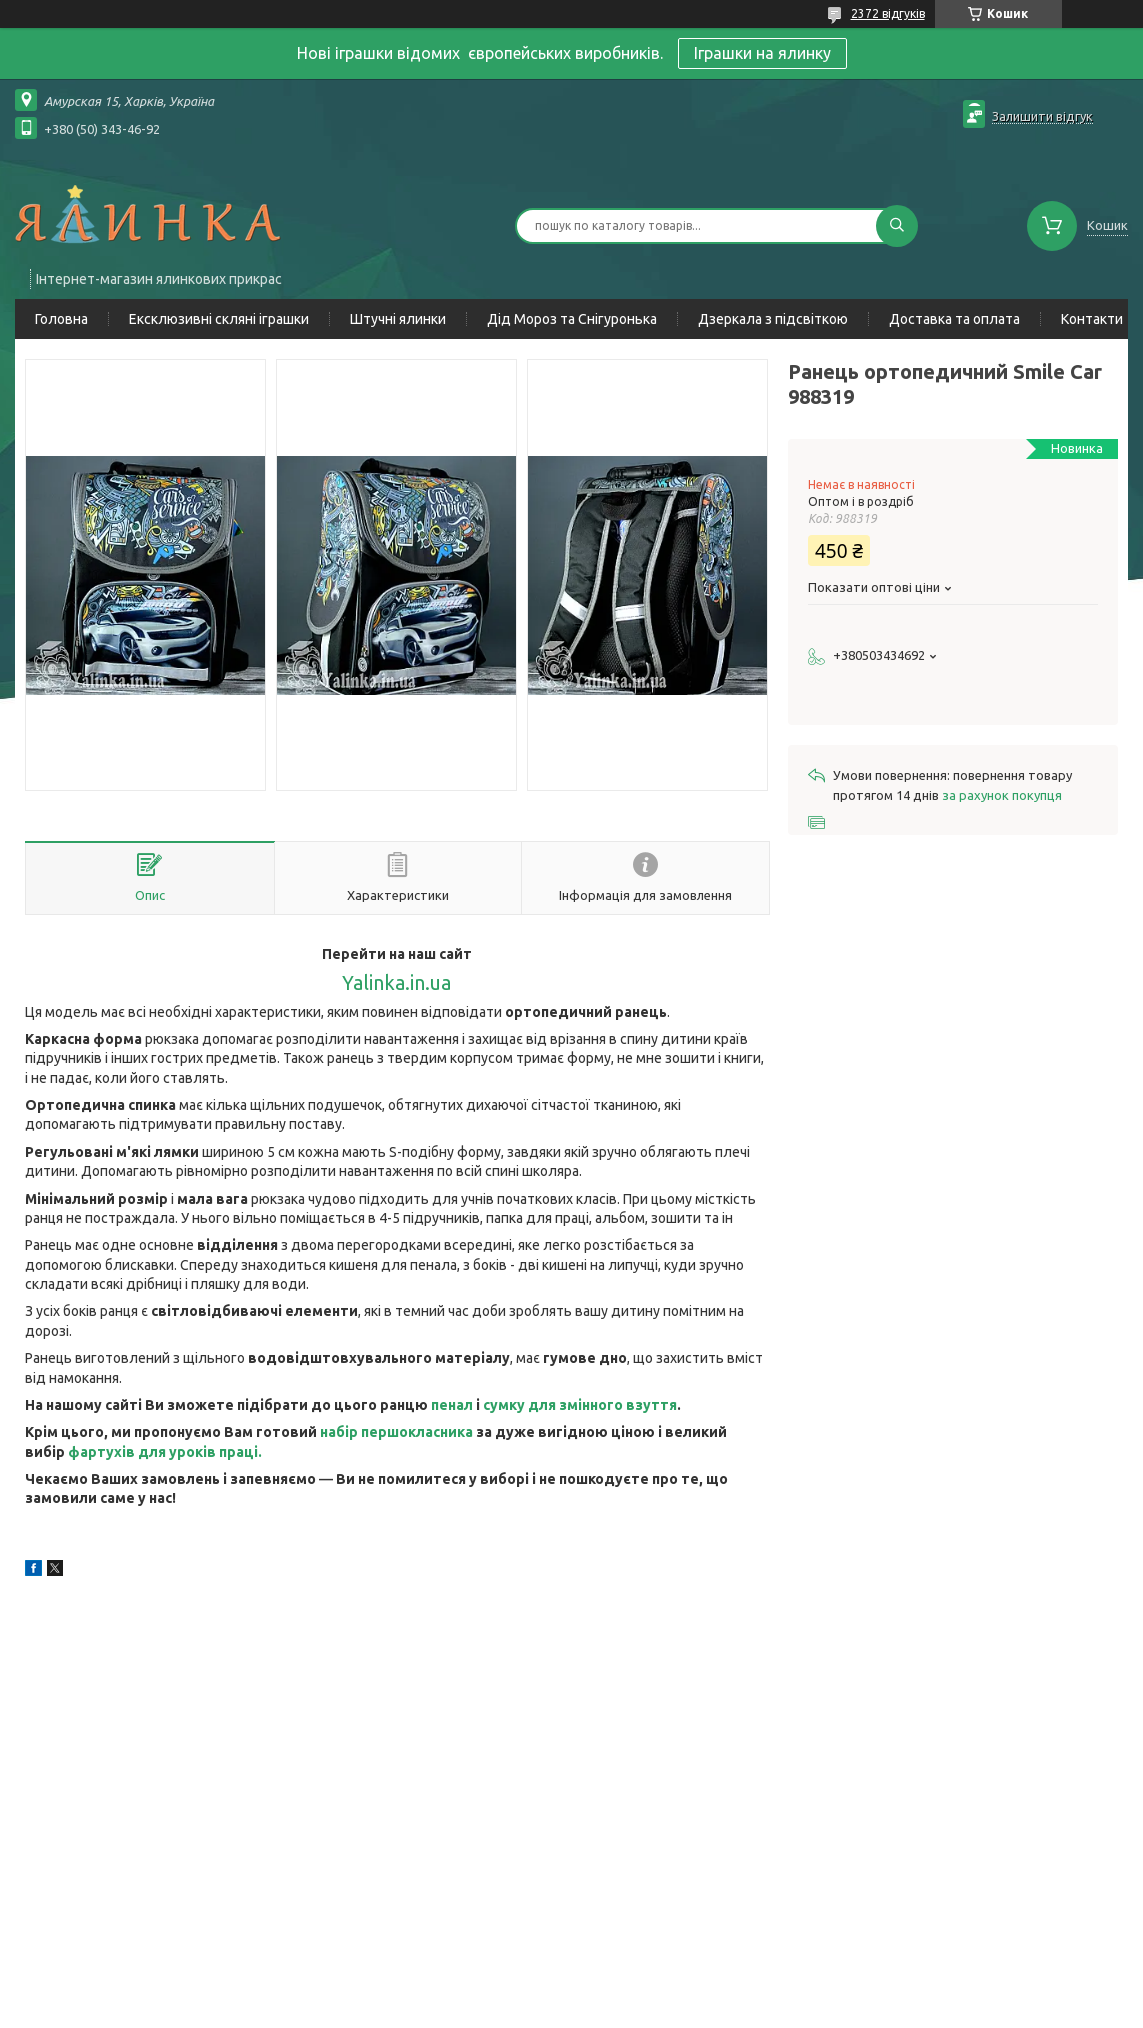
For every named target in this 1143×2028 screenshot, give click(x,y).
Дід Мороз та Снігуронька (572, 319)
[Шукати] (897, 226)
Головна (61, 319)
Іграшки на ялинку (762, 53)
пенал (452, 1405)
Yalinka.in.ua (396, 983)
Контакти (1092, 319)
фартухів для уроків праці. (165, 1452)
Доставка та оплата (954, 319)
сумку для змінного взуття (580, 1405)
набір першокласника (396, 1432)
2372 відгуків (888, 13)
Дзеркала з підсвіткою (773, 319)
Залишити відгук (1042, 116)
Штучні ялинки (398, 319)
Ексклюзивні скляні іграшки (219, 319)
